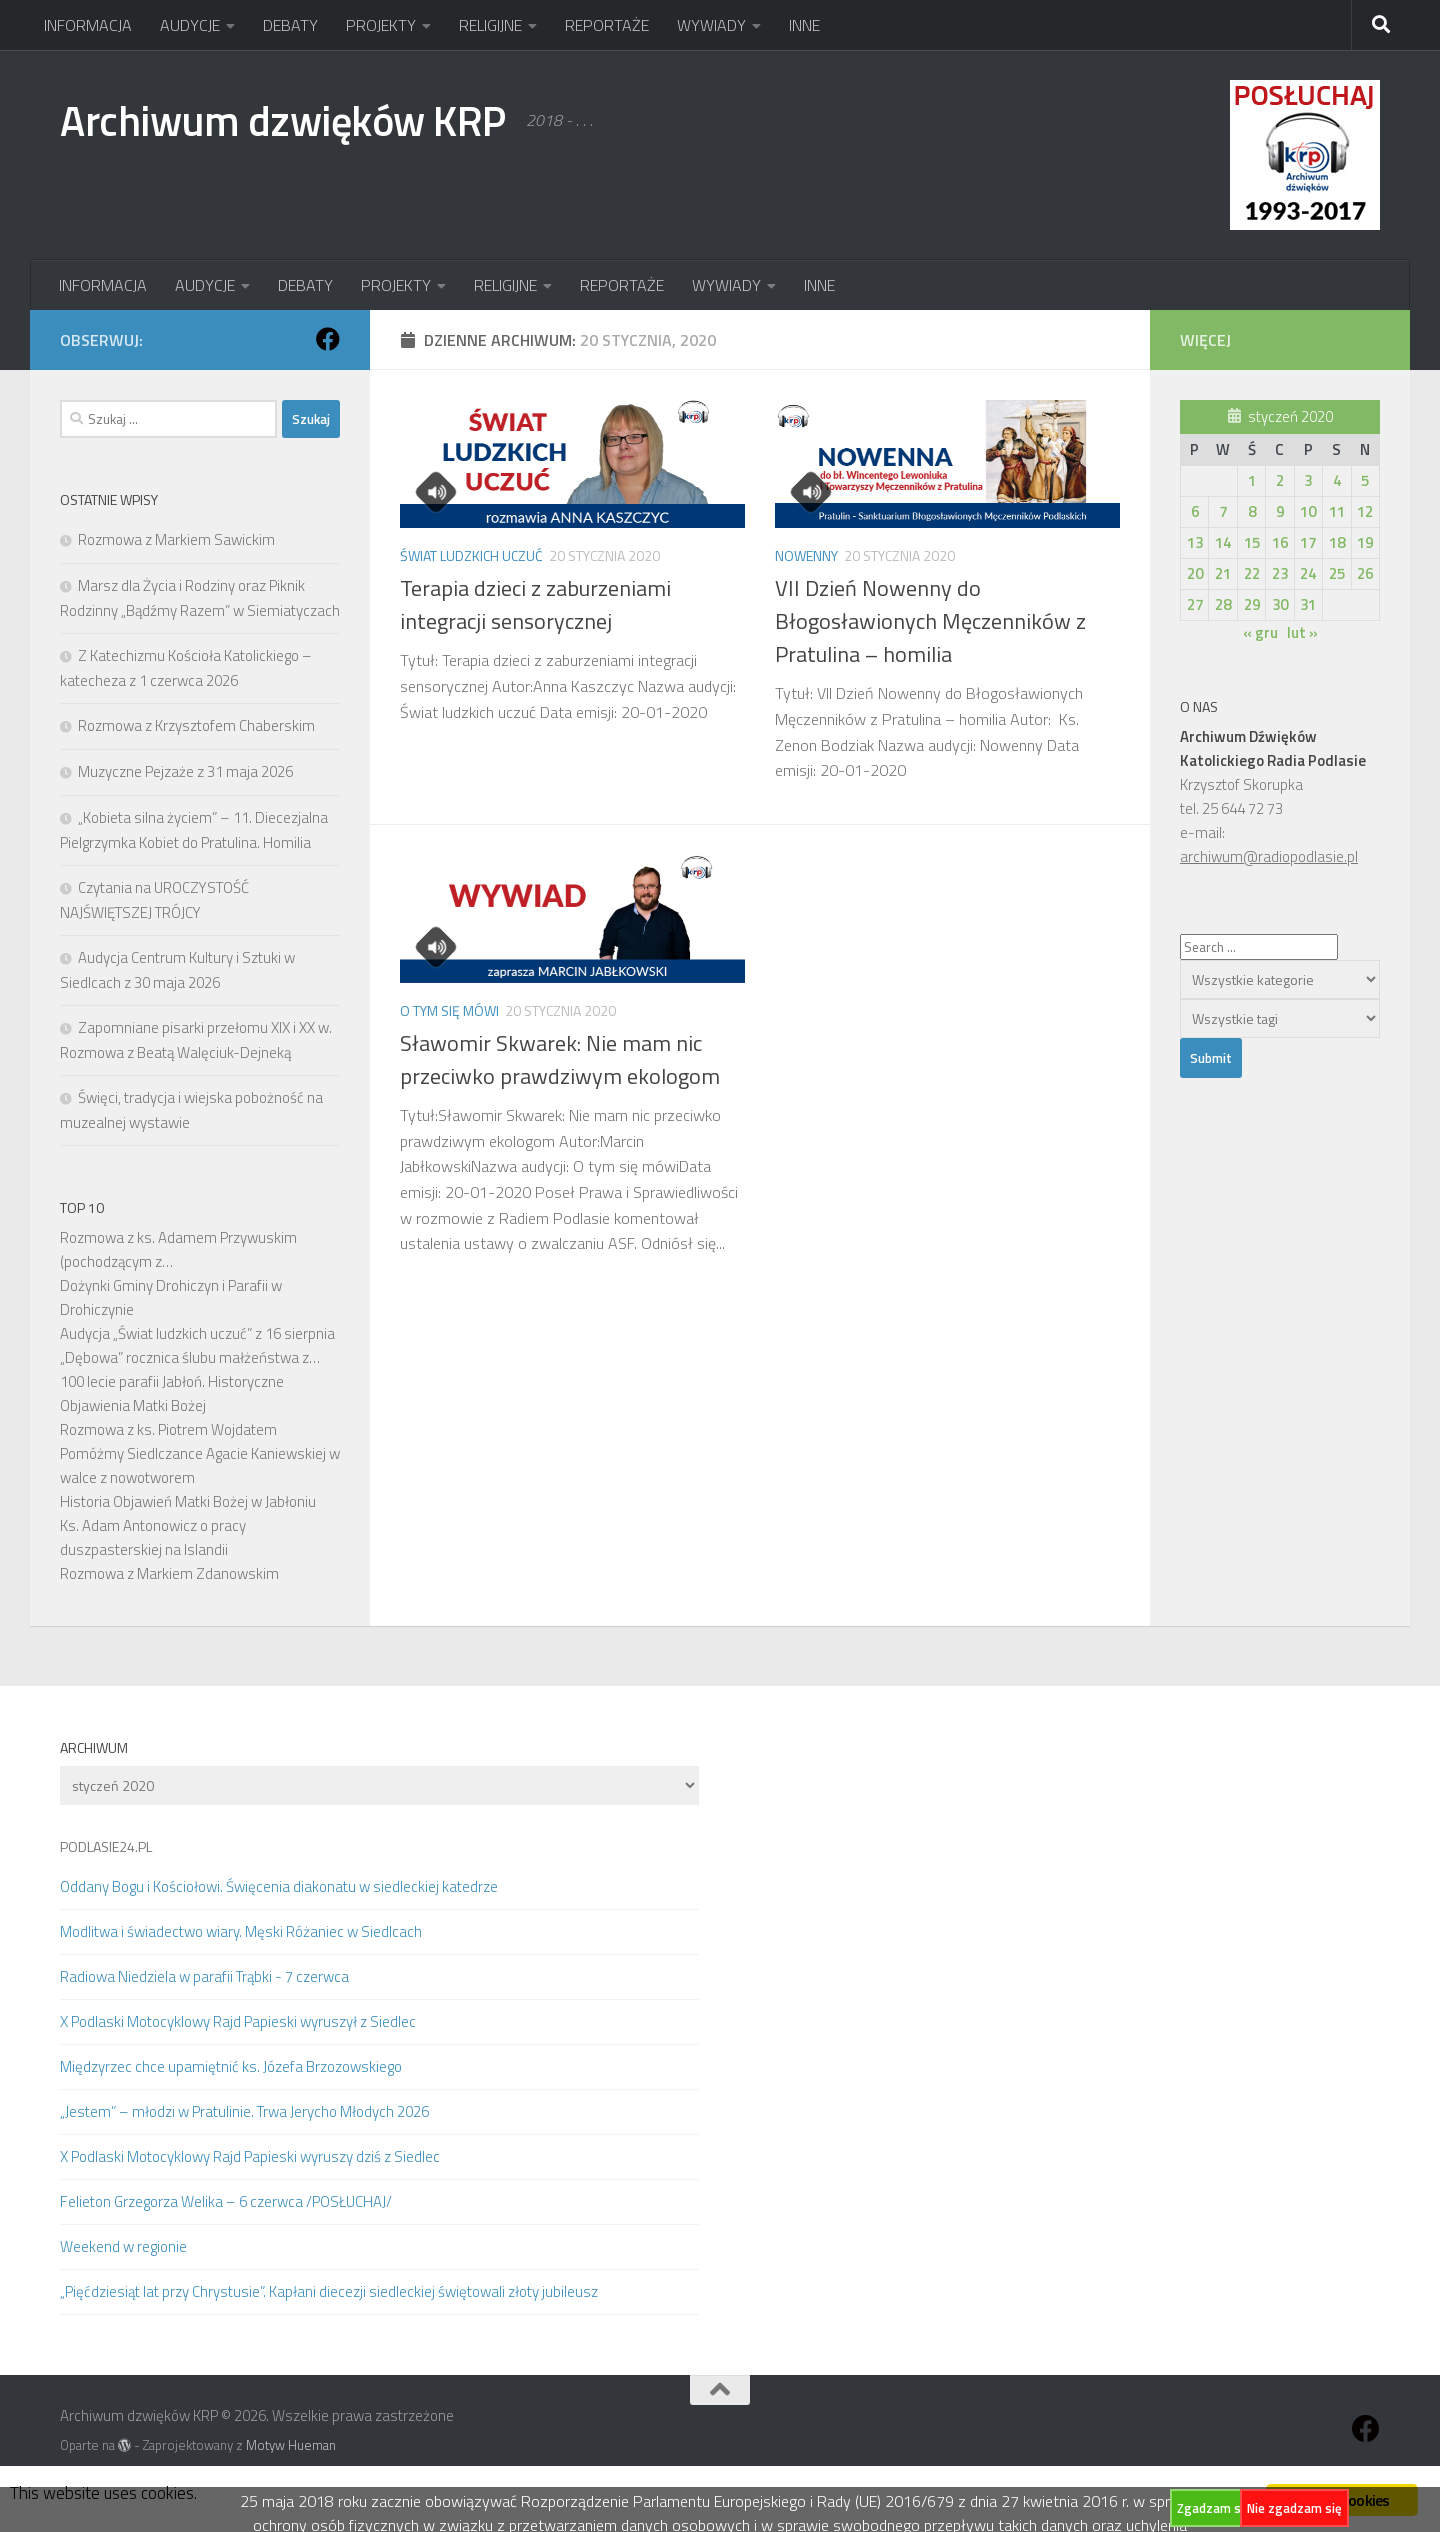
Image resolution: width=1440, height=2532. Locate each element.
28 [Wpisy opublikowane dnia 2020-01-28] (1223, 604)
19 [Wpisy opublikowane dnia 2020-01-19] (1365, 542)
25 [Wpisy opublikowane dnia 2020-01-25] (1337, 573)
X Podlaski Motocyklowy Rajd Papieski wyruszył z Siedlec (238, 2021)
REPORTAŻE (607, 25)
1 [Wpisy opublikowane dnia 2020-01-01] (1252, 480)
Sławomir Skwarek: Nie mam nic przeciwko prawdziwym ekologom (560, 1059)
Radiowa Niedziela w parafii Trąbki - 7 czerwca (204, 1976)
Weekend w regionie (123, 2246)
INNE (804, 25)
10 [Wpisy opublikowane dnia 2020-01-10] (1308, 511)
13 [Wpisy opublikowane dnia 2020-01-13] (1195, 542)
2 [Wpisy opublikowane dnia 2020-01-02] (1280, 480)
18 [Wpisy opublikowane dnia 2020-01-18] (1337, 542)
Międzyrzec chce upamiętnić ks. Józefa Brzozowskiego (231, 2066)
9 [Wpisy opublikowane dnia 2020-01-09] (1280, 511)
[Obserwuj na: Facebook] (328, 339)
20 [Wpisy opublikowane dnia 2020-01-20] (1195, 573)
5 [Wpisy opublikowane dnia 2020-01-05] (1365, 480)
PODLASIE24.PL (106, 1846)
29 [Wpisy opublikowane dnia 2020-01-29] (1252, 604)
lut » (1302, 632)
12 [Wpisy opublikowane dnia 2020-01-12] (1365, 511)
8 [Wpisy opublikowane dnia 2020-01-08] (1252, 511)
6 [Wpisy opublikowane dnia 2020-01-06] (1195, 511)
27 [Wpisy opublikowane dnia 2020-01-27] (1195, 604)
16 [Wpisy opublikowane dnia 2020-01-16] (1280, 542)
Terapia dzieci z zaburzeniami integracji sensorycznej (535, 604)
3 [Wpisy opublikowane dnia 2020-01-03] (1308, 480)
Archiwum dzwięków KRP (283, 120)
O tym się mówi (449, 1010)
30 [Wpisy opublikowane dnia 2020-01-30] (1280, 604)
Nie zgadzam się (1294, 2508)
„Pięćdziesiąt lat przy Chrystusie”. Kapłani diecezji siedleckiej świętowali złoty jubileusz (329, 2291)
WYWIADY (711, 25)
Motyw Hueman (291, 2445)
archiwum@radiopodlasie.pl (1269, 856)
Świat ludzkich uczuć (471, 555)
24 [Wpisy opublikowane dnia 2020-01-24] (1308, 573)
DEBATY (290, 25)
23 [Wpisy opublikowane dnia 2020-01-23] (1280, 573)
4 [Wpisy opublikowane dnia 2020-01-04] (1337, 480)
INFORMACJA (88, 25)
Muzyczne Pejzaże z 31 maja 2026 (185, 771)
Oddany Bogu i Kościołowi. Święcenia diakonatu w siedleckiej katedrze (279, 1886)
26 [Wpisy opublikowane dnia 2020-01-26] (1365, 573)
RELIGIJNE (490, 25)
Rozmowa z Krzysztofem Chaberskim (196, 725)
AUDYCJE (190, 25)
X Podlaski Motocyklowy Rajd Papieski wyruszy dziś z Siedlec (250, 2156)
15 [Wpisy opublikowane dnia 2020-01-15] (1252, 542)
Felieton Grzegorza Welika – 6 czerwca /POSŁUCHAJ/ (226, 2201)
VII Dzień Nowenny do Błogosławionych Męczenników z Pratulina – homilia (930, 621)
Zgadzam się (1214, 2508)
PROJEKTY (381, 25)
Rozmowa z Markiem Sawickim (176, 539)
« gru (1260, 632)
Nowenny (806, 555)
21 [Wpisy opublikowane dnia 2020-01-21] (1223, 573)
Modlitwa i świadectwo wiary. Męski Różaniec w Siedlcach (241, 1931)
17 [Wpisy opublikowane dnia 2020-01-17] (1308, 542)
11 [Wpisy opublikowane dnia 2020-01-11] (1337, 511)
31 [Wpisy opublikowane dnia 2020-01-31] (1308, 604)
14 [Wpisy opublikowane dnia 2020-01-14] (1223, 542)
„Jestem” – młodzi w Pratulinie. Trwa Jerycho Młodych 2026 (244, 2111)
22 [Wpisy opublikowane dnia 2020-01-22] (1252, 573)
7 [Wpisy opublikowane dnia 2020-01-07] (1223, 511)
